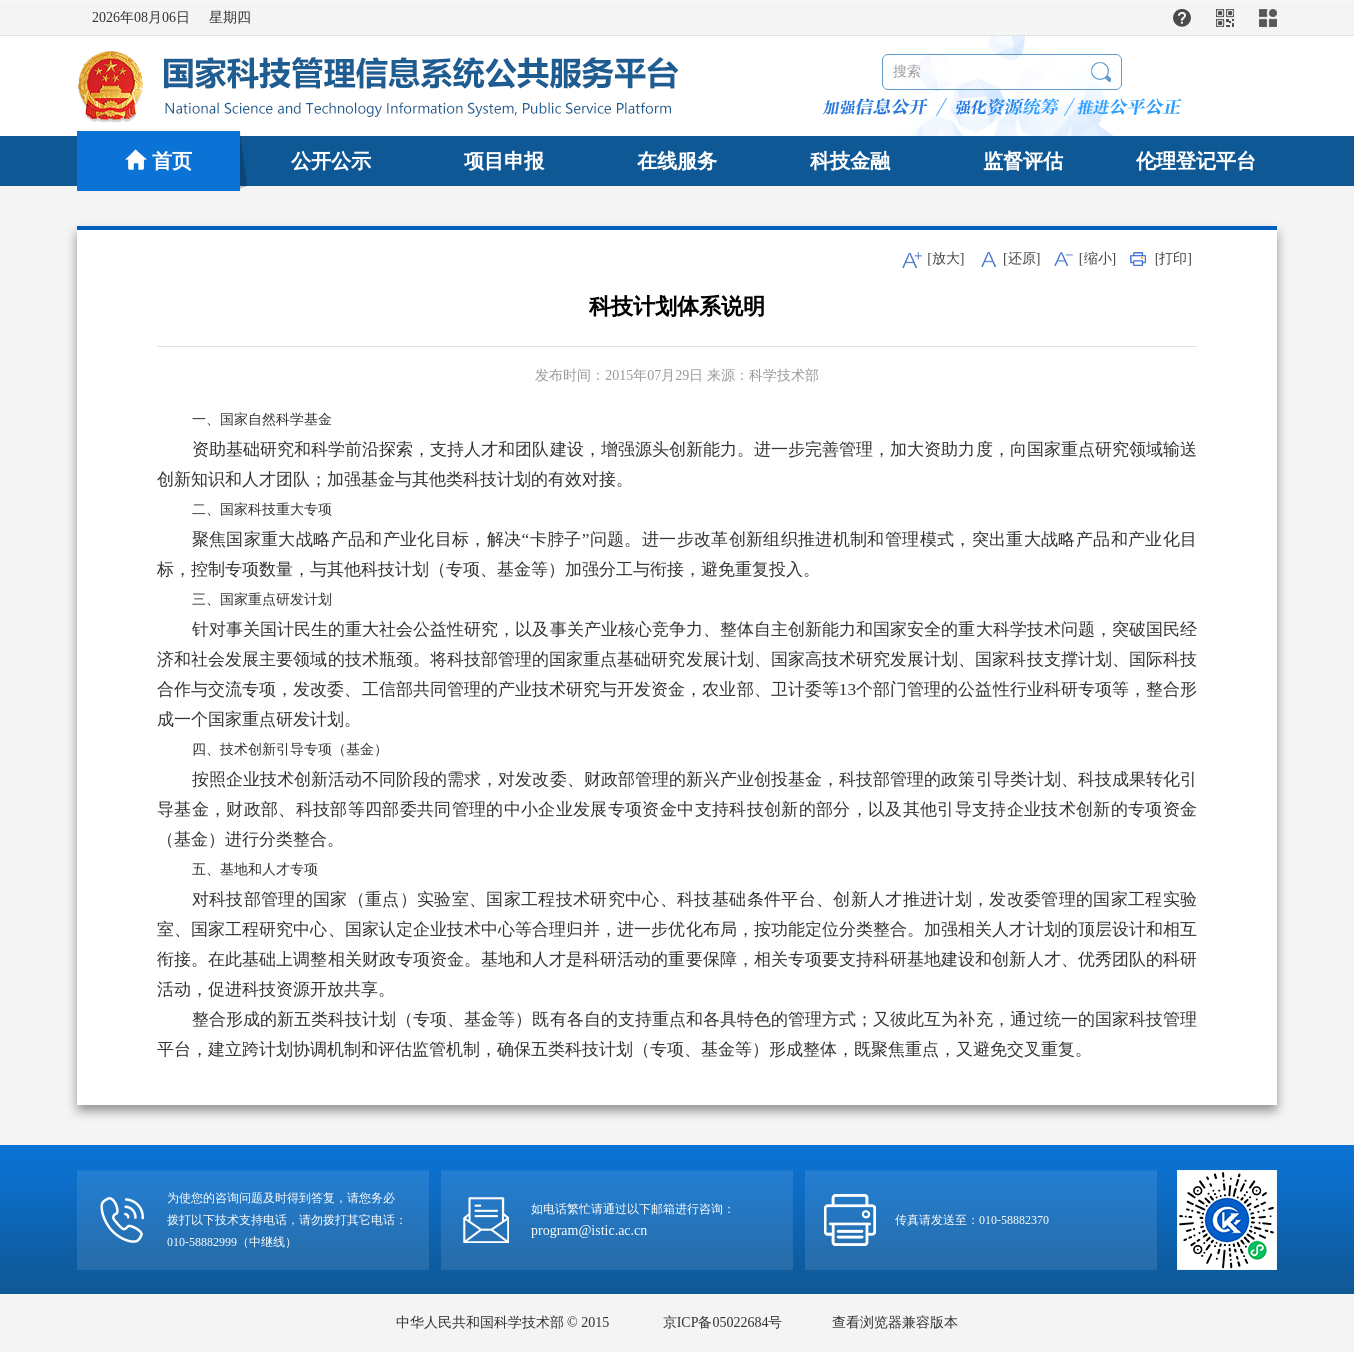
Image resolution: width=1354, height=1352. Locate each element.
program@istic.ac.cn (589, 1230)
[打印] (1173, 258)
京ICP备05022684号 (723, 1322)
